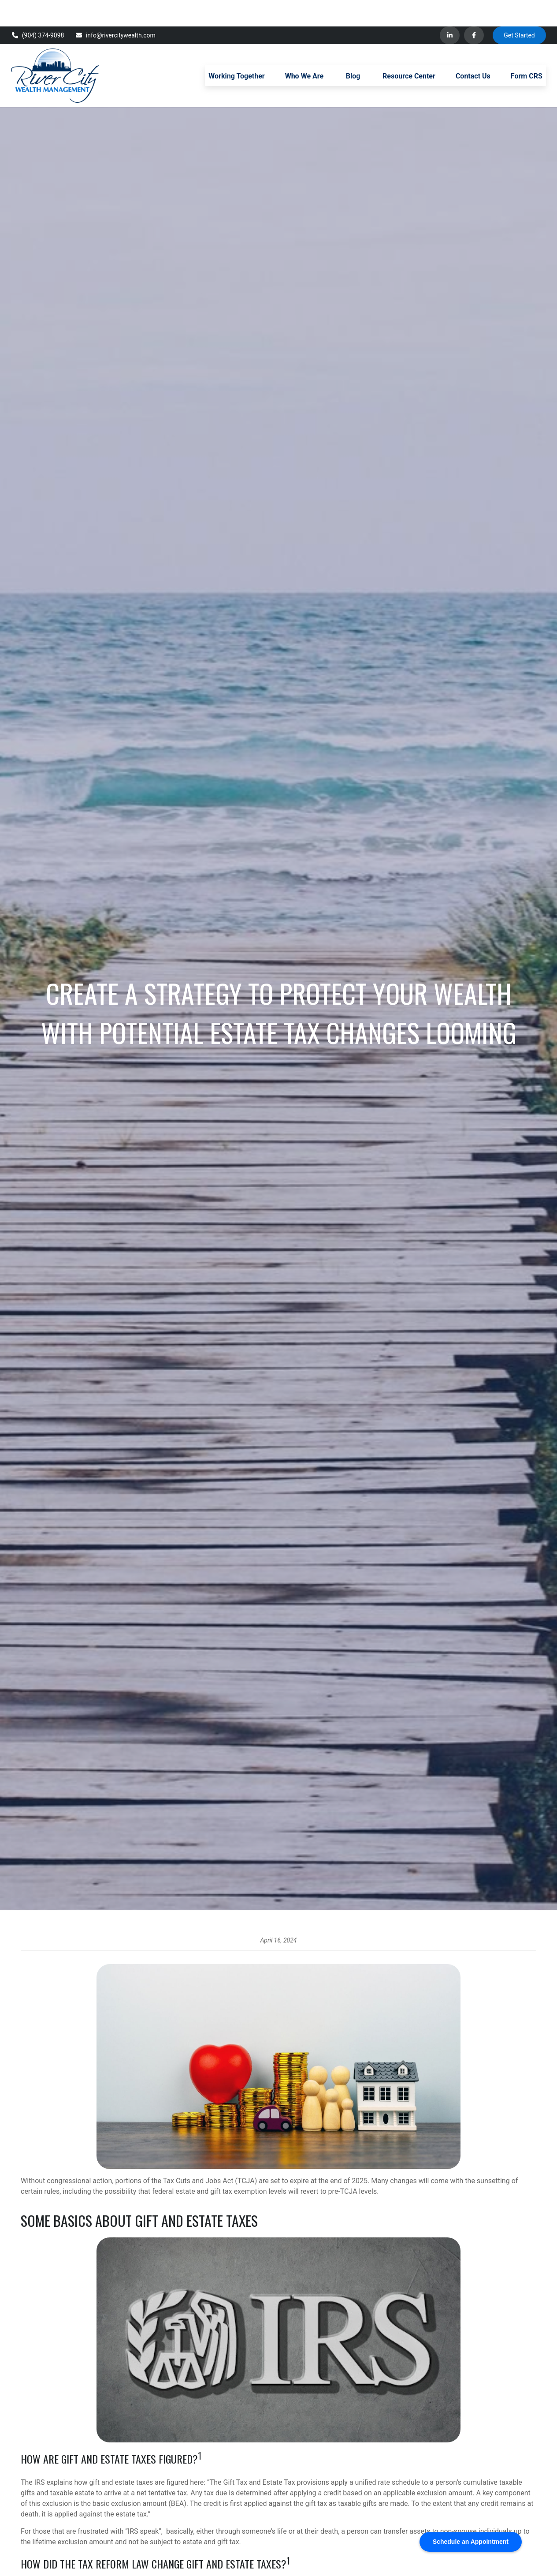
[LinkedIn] (450, 9)
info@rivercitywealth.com (115, 8)
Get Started (519, 8)
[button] (236, 49)
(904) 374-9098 (37, 8)
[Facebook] (474, 9)
